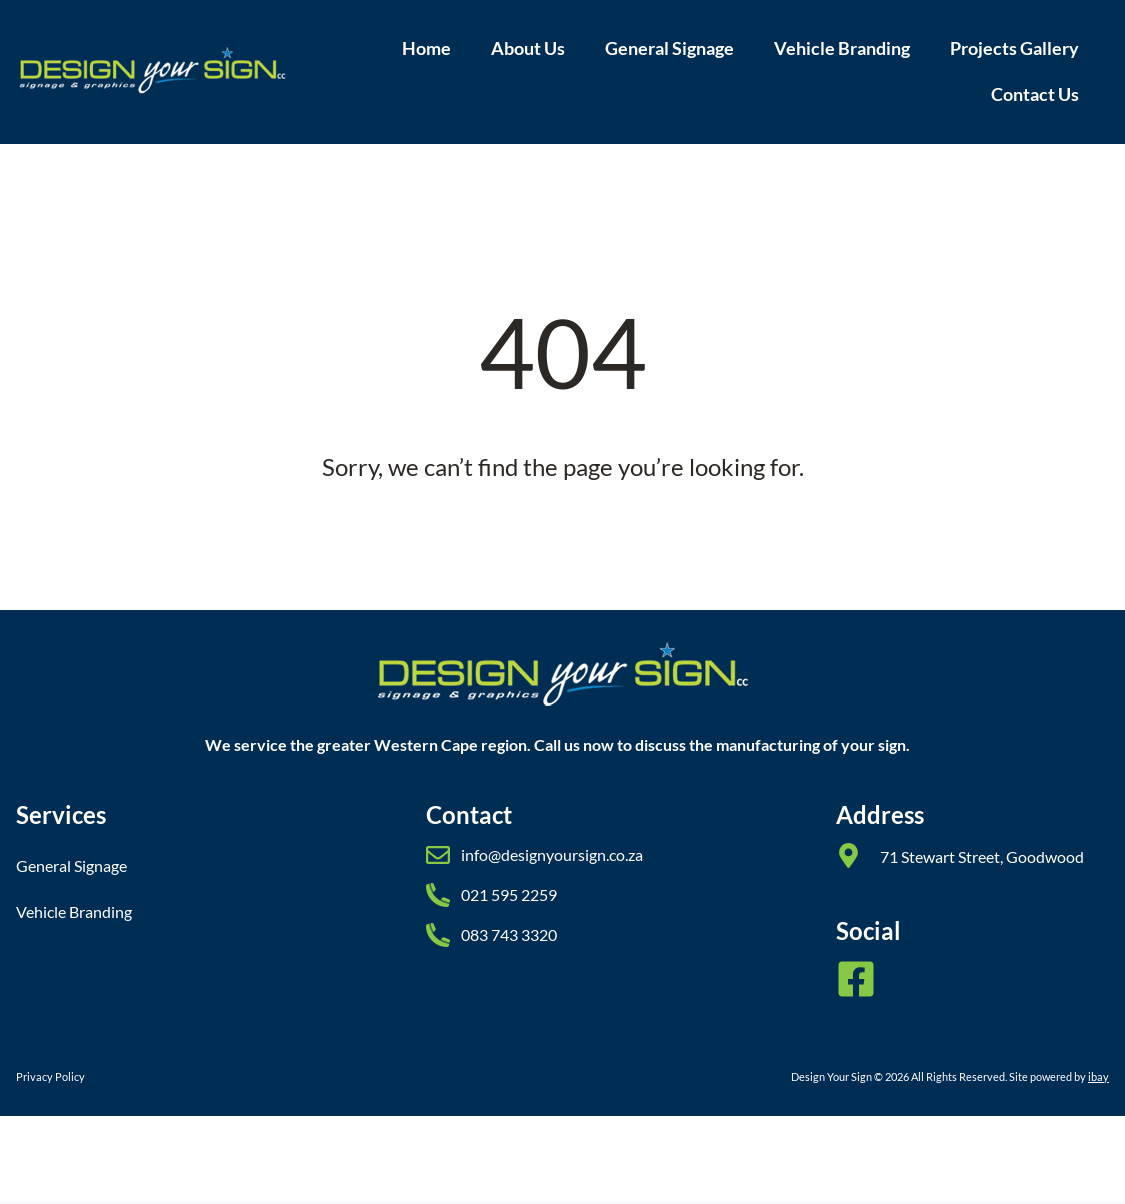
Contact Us (1035, 94)
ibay (1098, 1076)
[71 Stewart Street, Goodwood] (848, 855)
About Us (528, 48)
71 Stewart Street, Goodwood (982, 856)
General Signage (669, 48)
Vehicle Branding (842, 48)
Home (426, 48)
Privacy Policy (50, 1076)
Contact (469, 814)
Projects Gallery (1014, 48)
